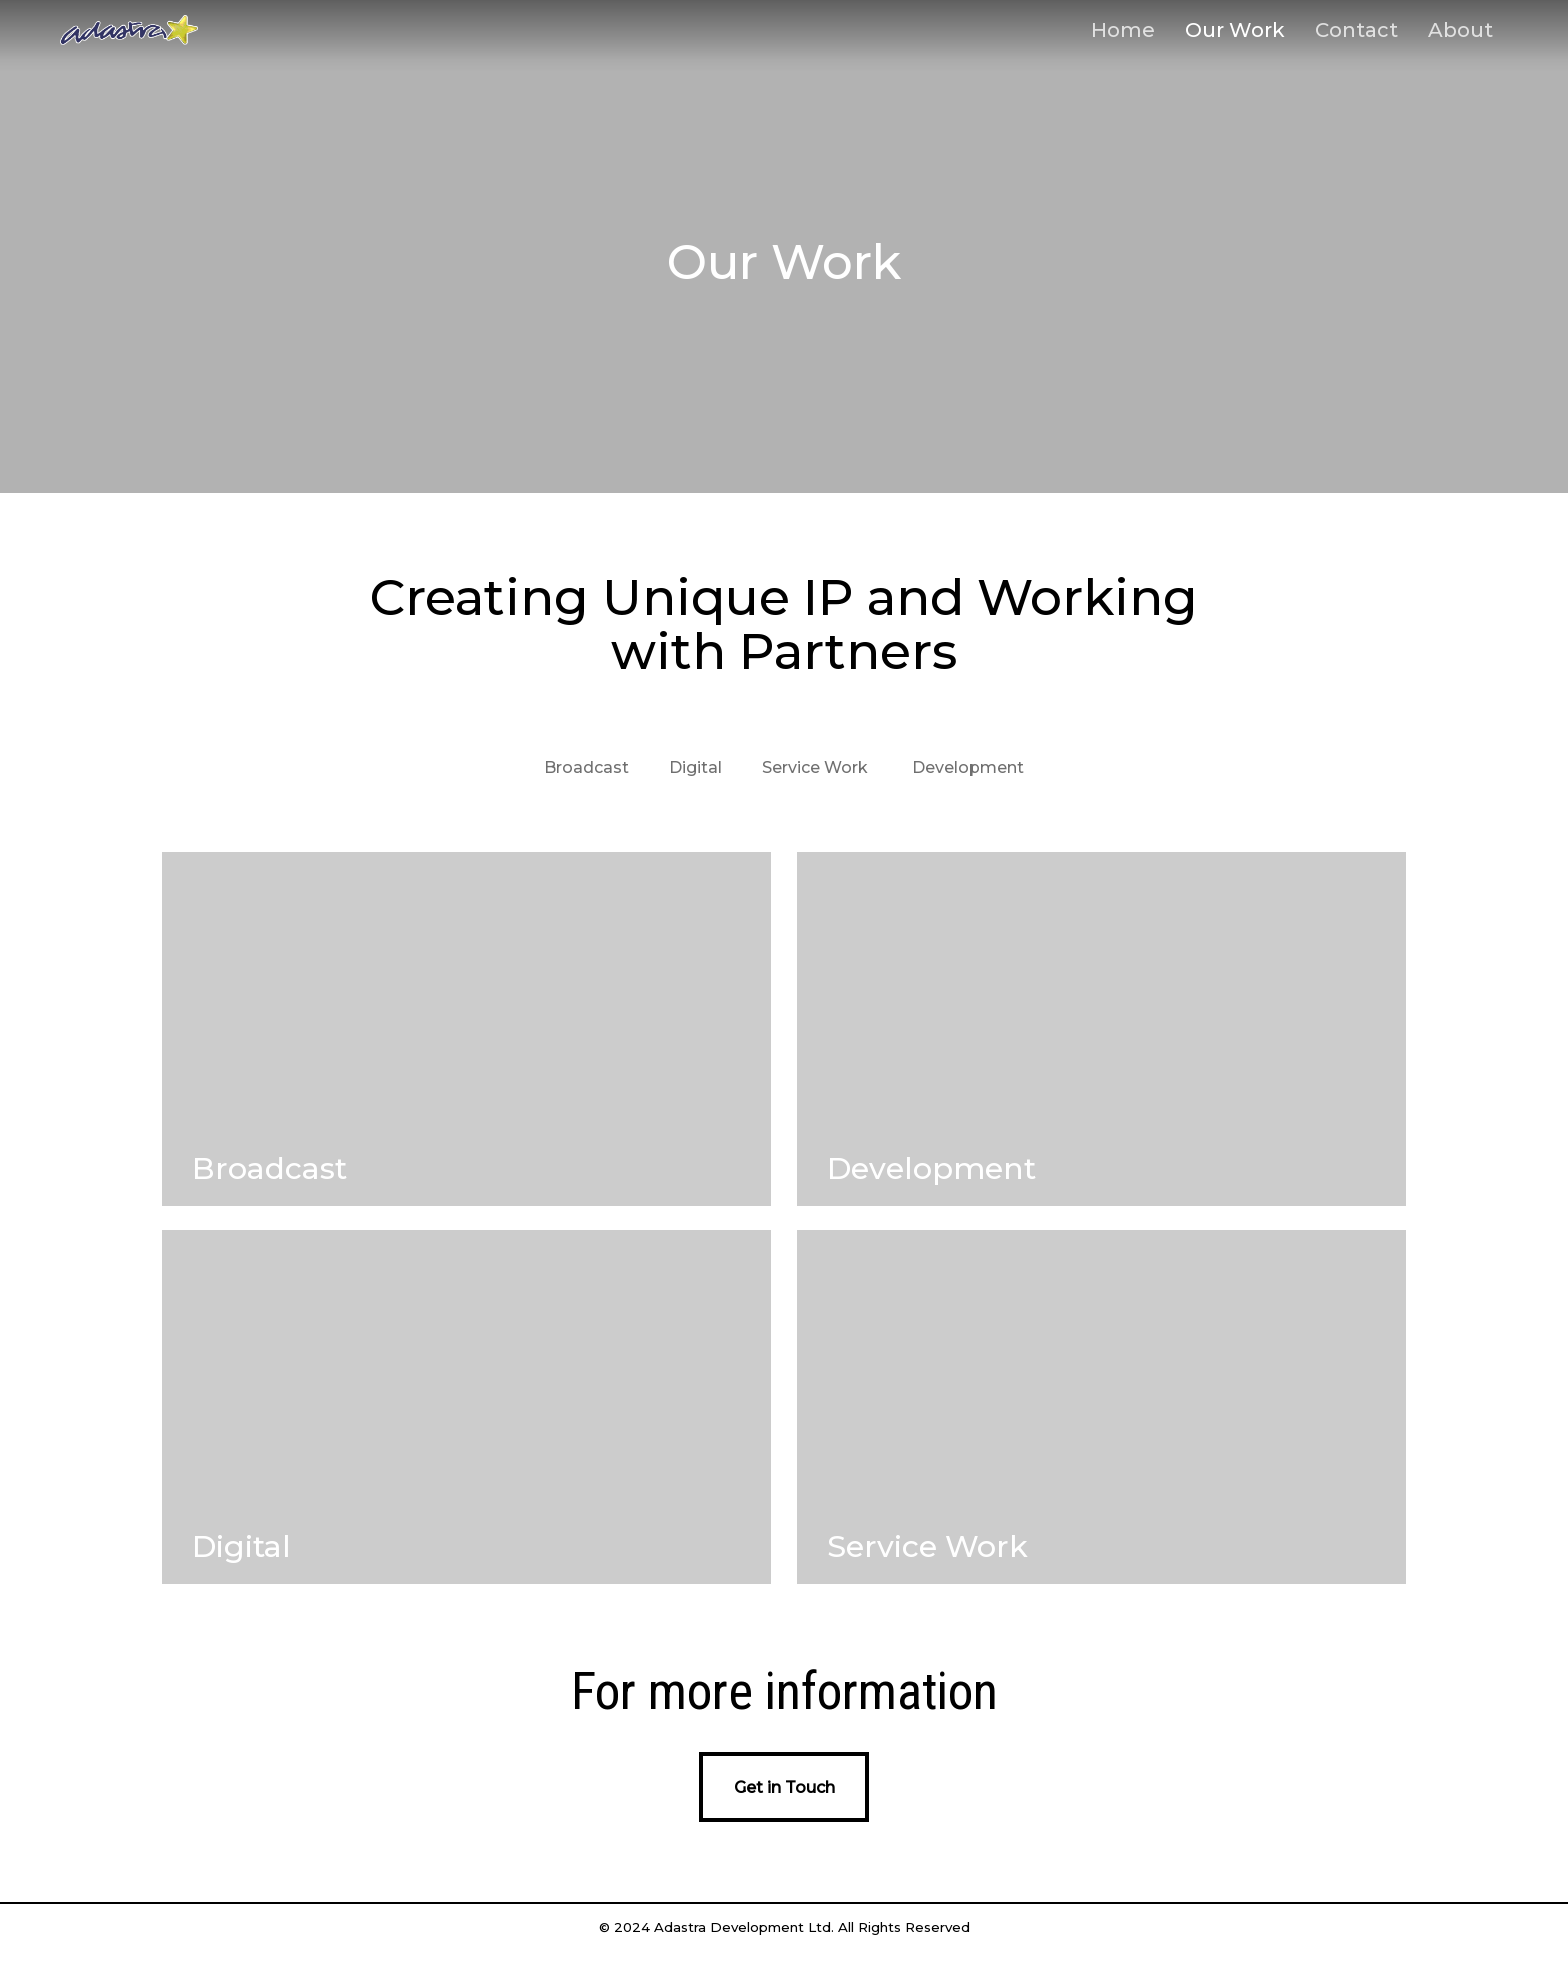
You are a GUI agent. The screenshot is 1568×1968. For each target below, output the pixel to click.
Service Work (815, 767)
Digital (695, 767)
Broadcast (586, 767)
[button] (784, 1787)
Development (968, 767)
